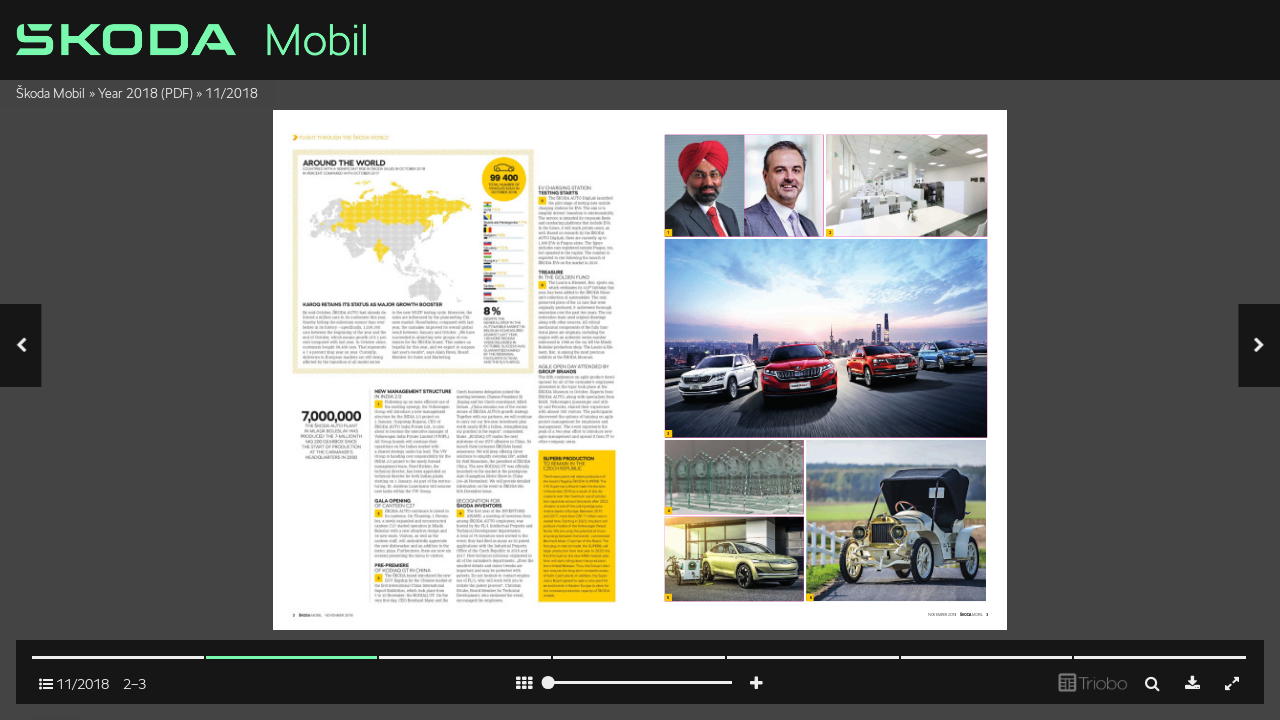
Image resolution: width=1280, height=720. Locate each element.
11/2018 (231, 93)
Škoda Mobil (50, 93)
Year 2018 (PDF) (145, 93)
